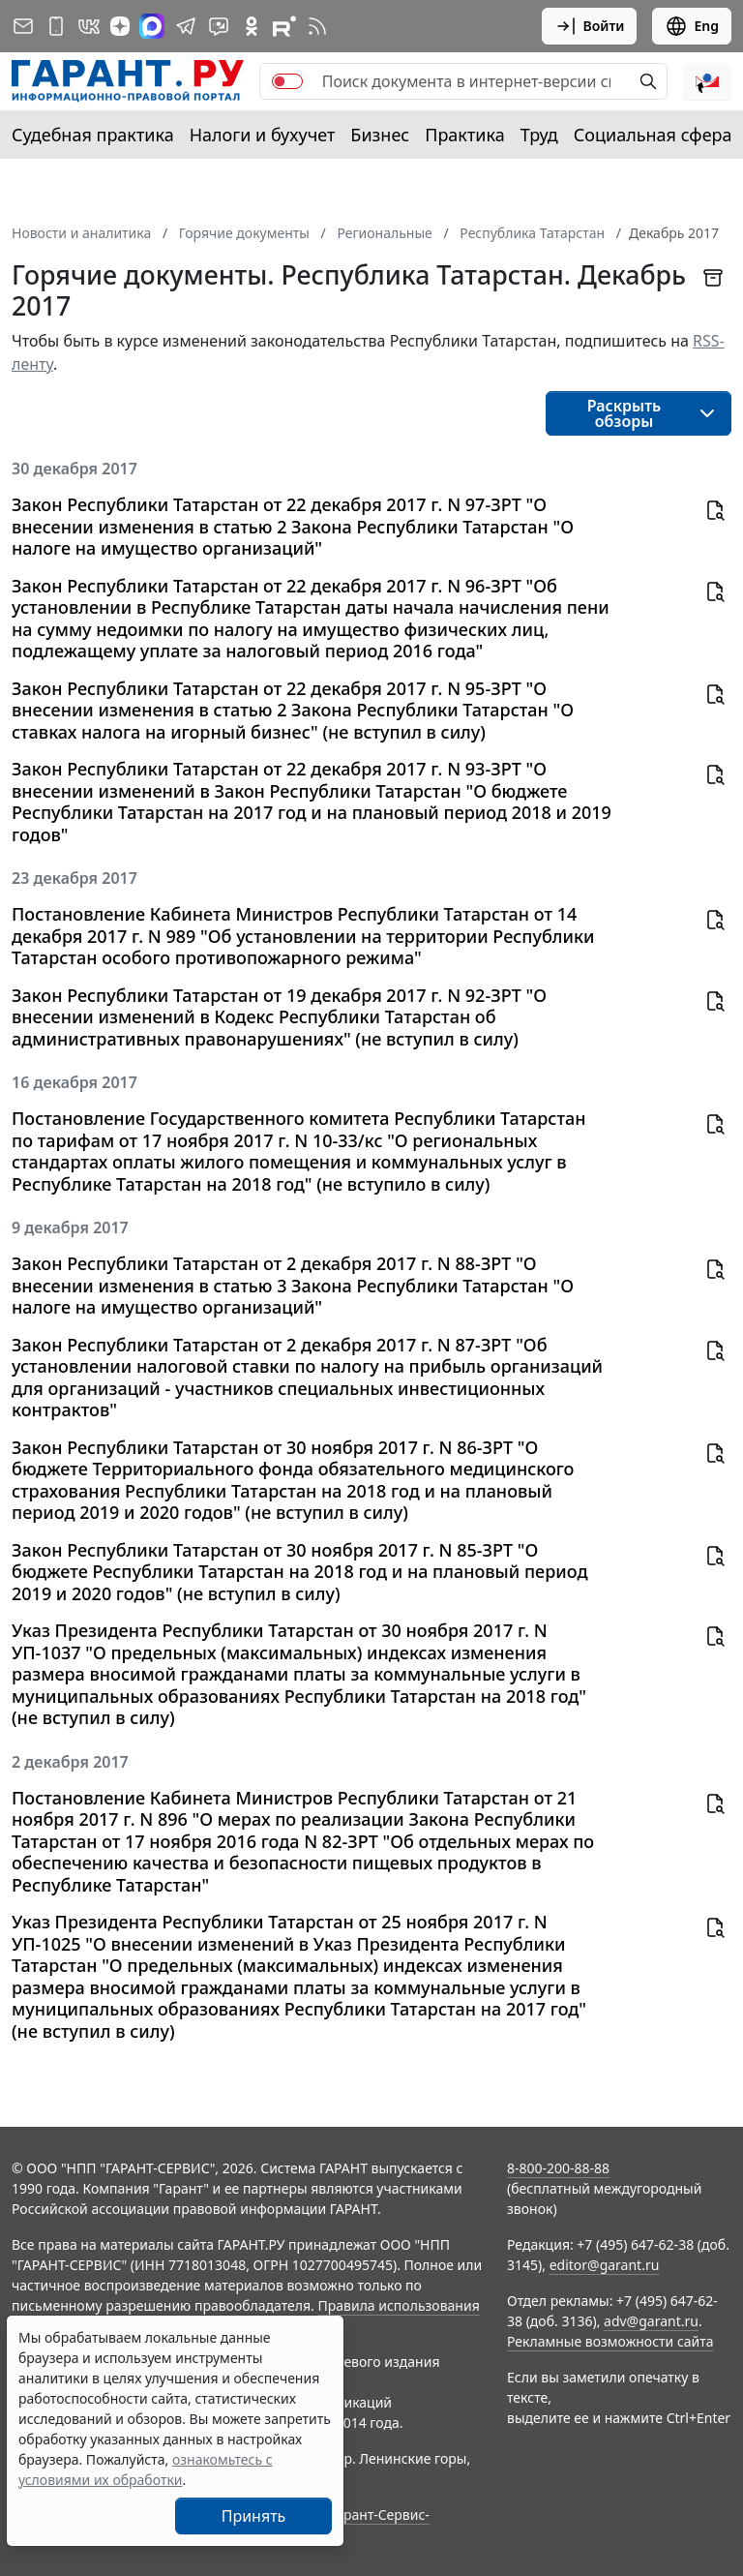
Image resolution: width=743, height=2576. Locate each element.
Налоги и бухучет (263, 134)
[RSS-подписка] (317, 26)
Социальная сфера (653, 134)
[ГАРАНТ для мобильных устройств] (56, 26)
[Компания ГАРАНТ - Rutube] (284, 26)
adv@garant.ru (651, 2321)
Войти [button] (589, 26)
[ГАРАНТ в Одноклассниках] (251, 26)
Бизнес (379, 134)
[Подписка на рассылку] (23, 26)
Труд (539, 134)
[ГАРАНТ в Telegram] (185, 26)
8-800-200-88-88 (558, 2168)
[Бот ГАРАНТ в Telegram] (218, 26)
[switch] (287, 81)
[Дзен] (120, 26)
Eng (692, 26)
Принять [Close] (254, 2516)
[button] (707, 81)
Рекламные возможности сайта (610, 2341)
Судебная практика (93, 134)
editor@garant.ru (605, 2265)
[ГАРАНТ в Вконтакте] (89, 26)
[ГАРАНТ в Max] (151, 26)
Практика (464, 134)
